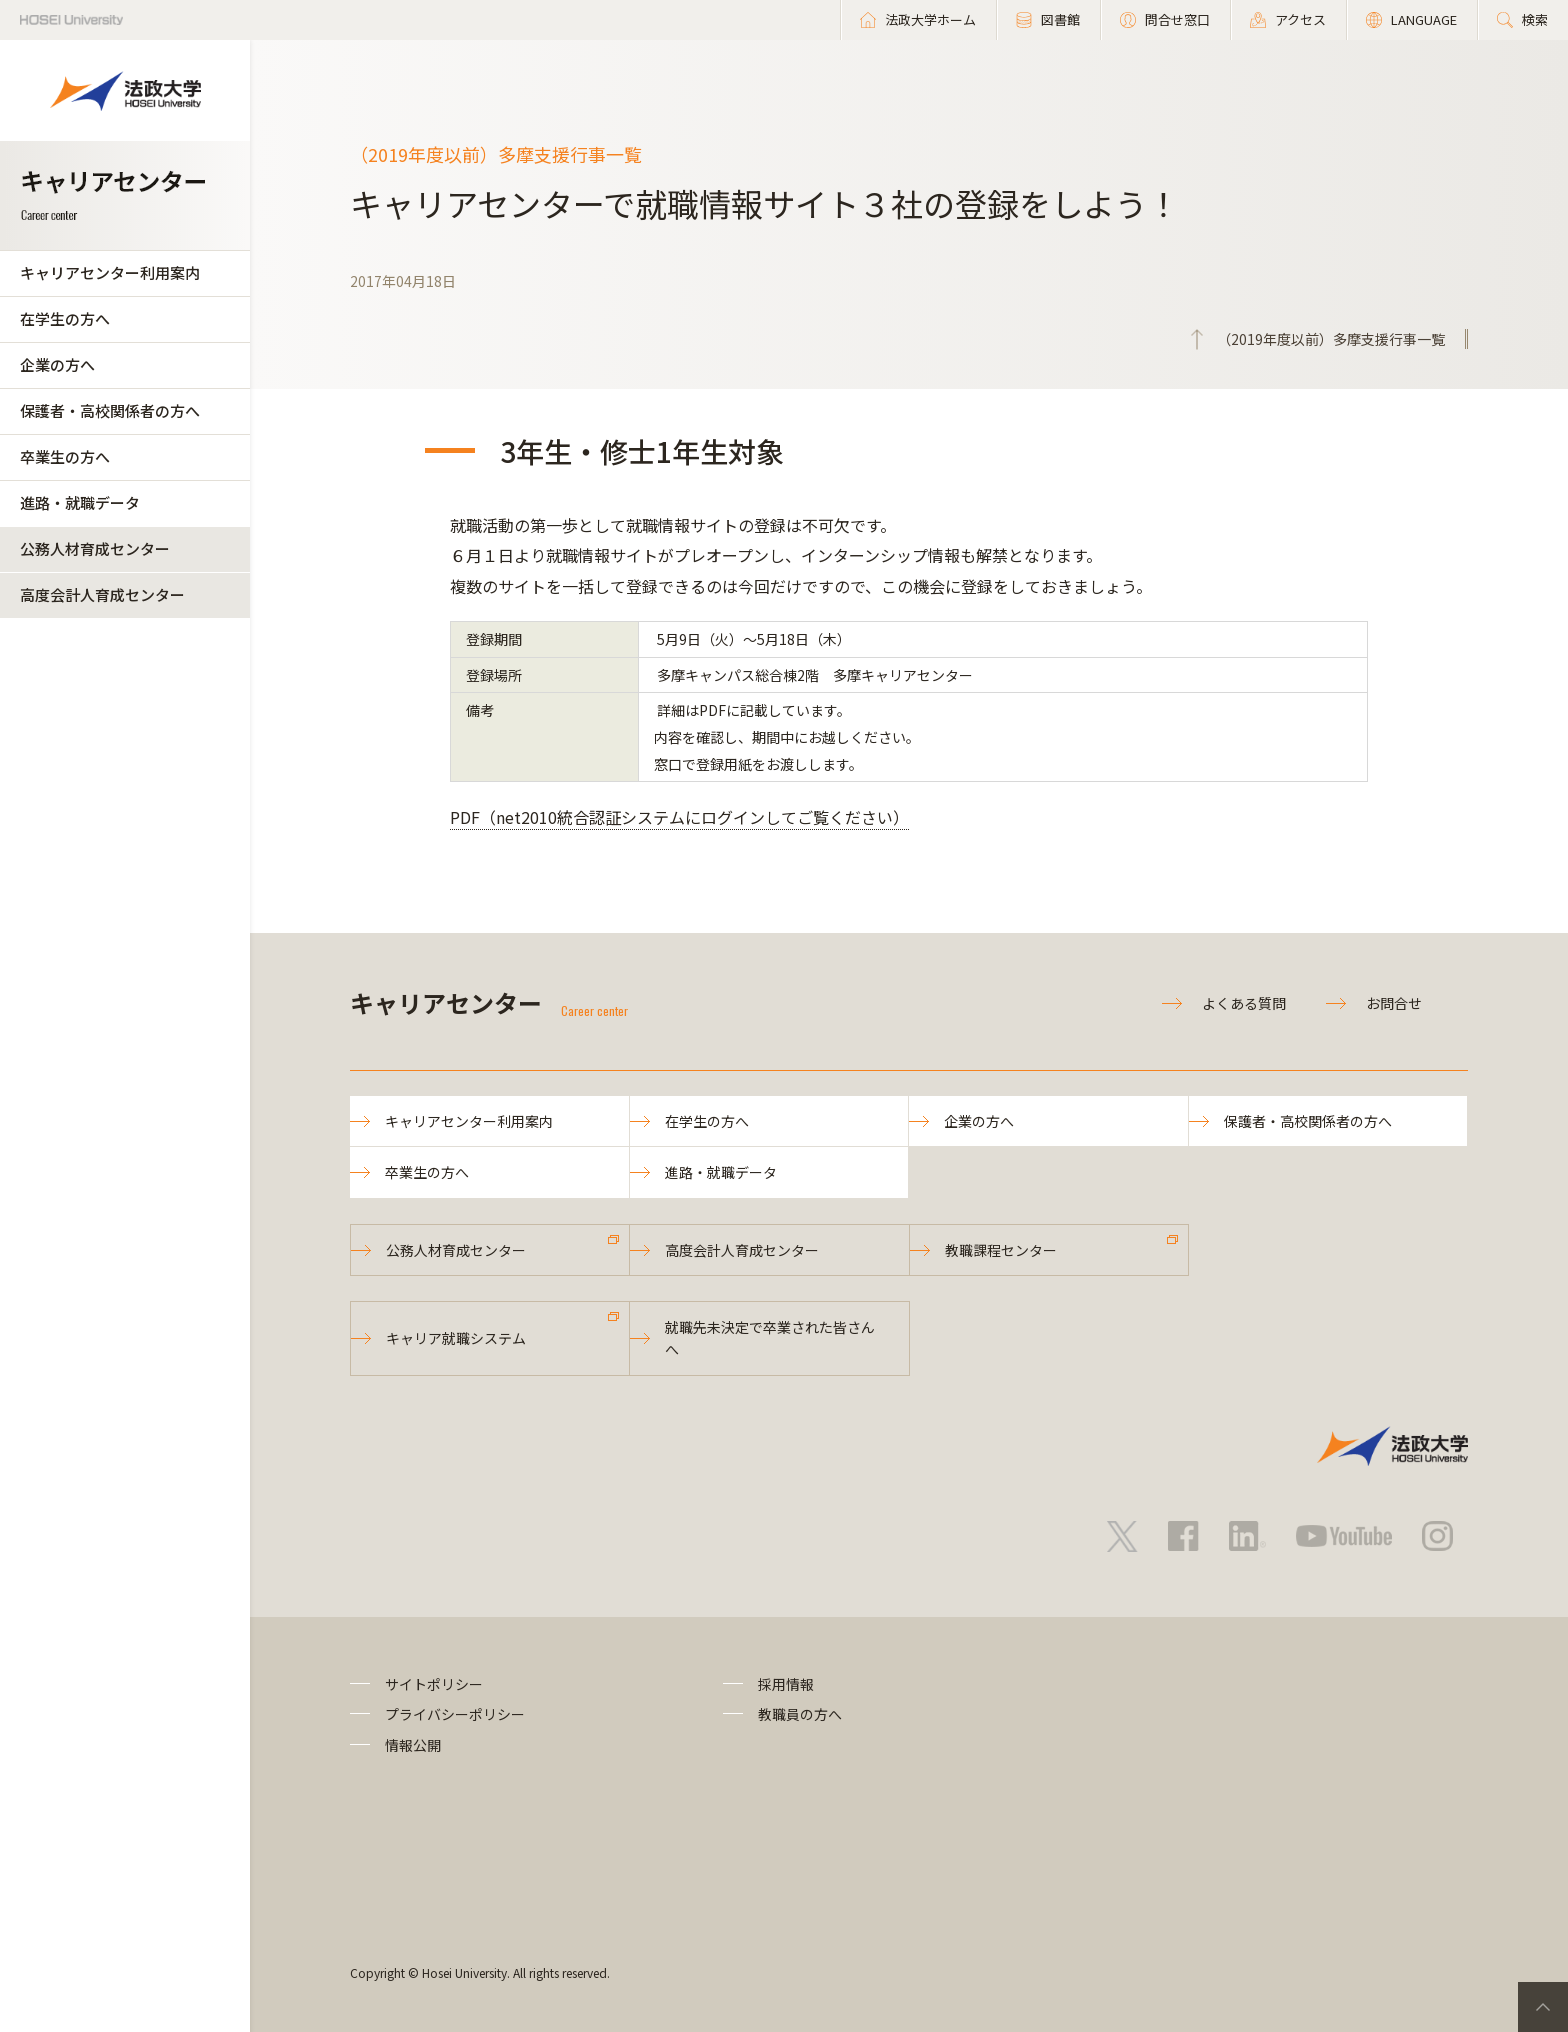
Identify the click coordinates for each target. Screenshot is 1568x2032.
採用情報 (786, 1684)
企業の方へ (57, 364)
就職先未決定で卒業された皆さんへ (770, 1338)
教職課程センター (1001, 1250)
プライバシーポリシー (455, 1714)
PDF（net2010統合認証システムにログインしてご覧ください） (679, 817)
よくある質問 (1244, 1003)
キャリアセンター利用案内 (110, 272)
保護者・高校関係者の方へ (110, 410)
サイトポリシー (434, 1684)
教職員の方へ (800, 1714)
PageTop (1543, 2007)
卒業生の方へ (65, 456)
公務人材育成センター (95, 548)
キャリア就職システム (456, 1338)
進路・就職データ (80, 502)
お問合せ (1394, 1003)
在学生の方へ (65, 318)
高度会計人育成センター (102, 594)
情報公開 (413, 1745)
